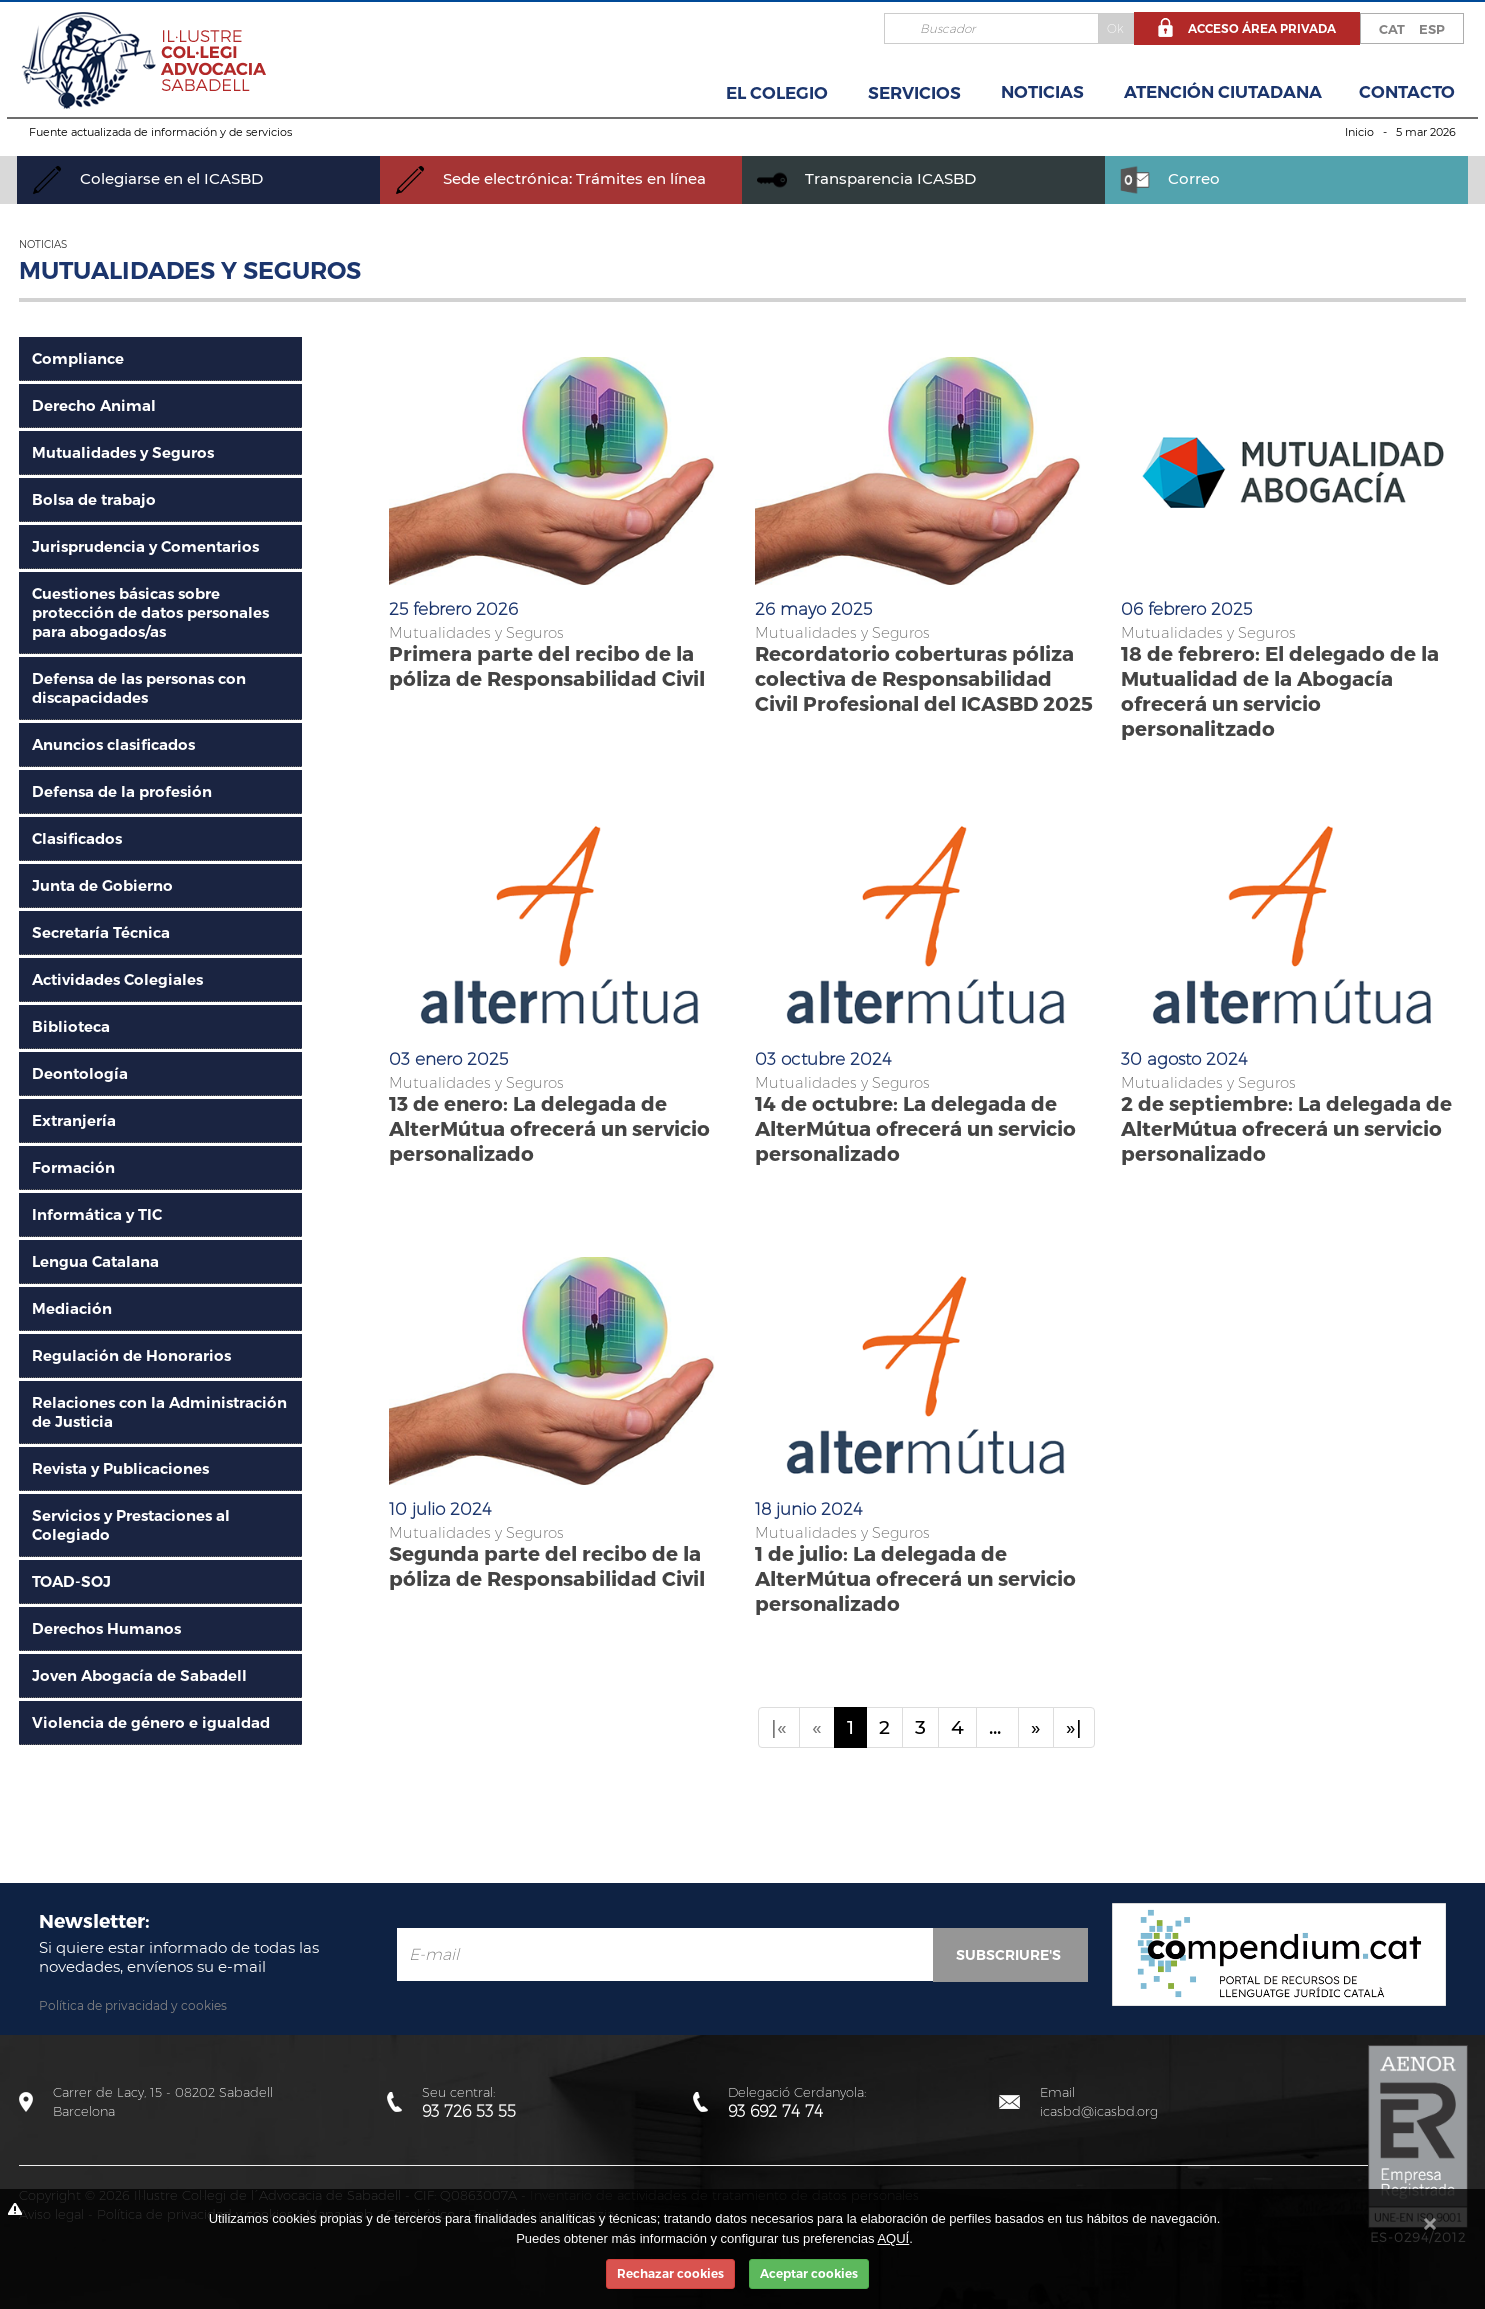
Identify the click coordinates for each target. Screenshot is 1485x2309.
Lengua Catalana (95, 1261)
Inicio (1359, 132)
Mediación (72, 1308)
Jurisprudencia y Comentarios (145, 546)
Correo (1170, 178)
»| (1074, 1727)
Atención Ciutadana (1223, 92)
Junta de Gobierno (102, 885)
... (997, 1727)
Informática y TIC (97, 1214)
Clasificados (77, 838)
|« (779, 1727)
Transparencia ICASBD (866, 178)
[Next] (1036, 1727)
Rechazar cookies (670, 2273)
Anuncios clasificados (113, 744)
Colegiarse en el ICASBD (147, 178)
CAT (1392, 29)
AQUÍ (893, 2238)
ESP (1432, 29)
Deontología (80, 1073)
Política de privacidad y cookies (133, 2005)
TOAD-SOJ (71, 1581)
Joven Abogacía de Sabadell (139, 1675)
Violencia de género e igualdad (151, 1722)
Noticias (1042, 92)
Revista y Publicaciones (120, 1468)
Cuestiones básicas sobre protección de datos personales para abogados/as (150, 612)
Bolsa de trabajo (94, 499)
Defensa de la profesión (122, 791)
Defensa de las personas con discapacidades (139, 688)
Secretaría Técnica (101, 932)
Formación (73, 1167)
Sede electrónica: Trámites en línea (550, 178)
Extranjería (74, 1120)
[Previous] (817, 1727)
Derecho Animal (94, 405)
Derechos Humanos (106, 1628)
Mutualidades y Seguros (123, 452)
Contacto (1407, 92)
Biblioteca (71, 1026)
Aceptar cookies (809, 2273)
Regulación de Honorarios (131, 1355)
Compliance (78, 358)
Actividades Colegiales (117, 979)
